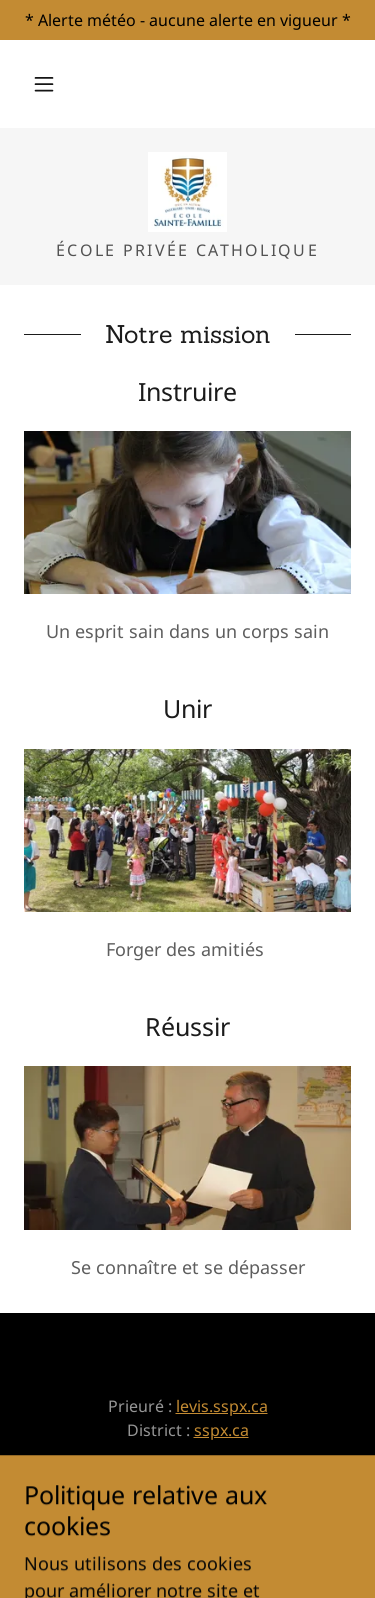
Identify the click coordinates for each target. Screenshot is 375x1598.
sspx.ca (221, 1430)
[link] (188, 192)
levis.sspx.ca (222, 1406)
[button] (44, 84)
